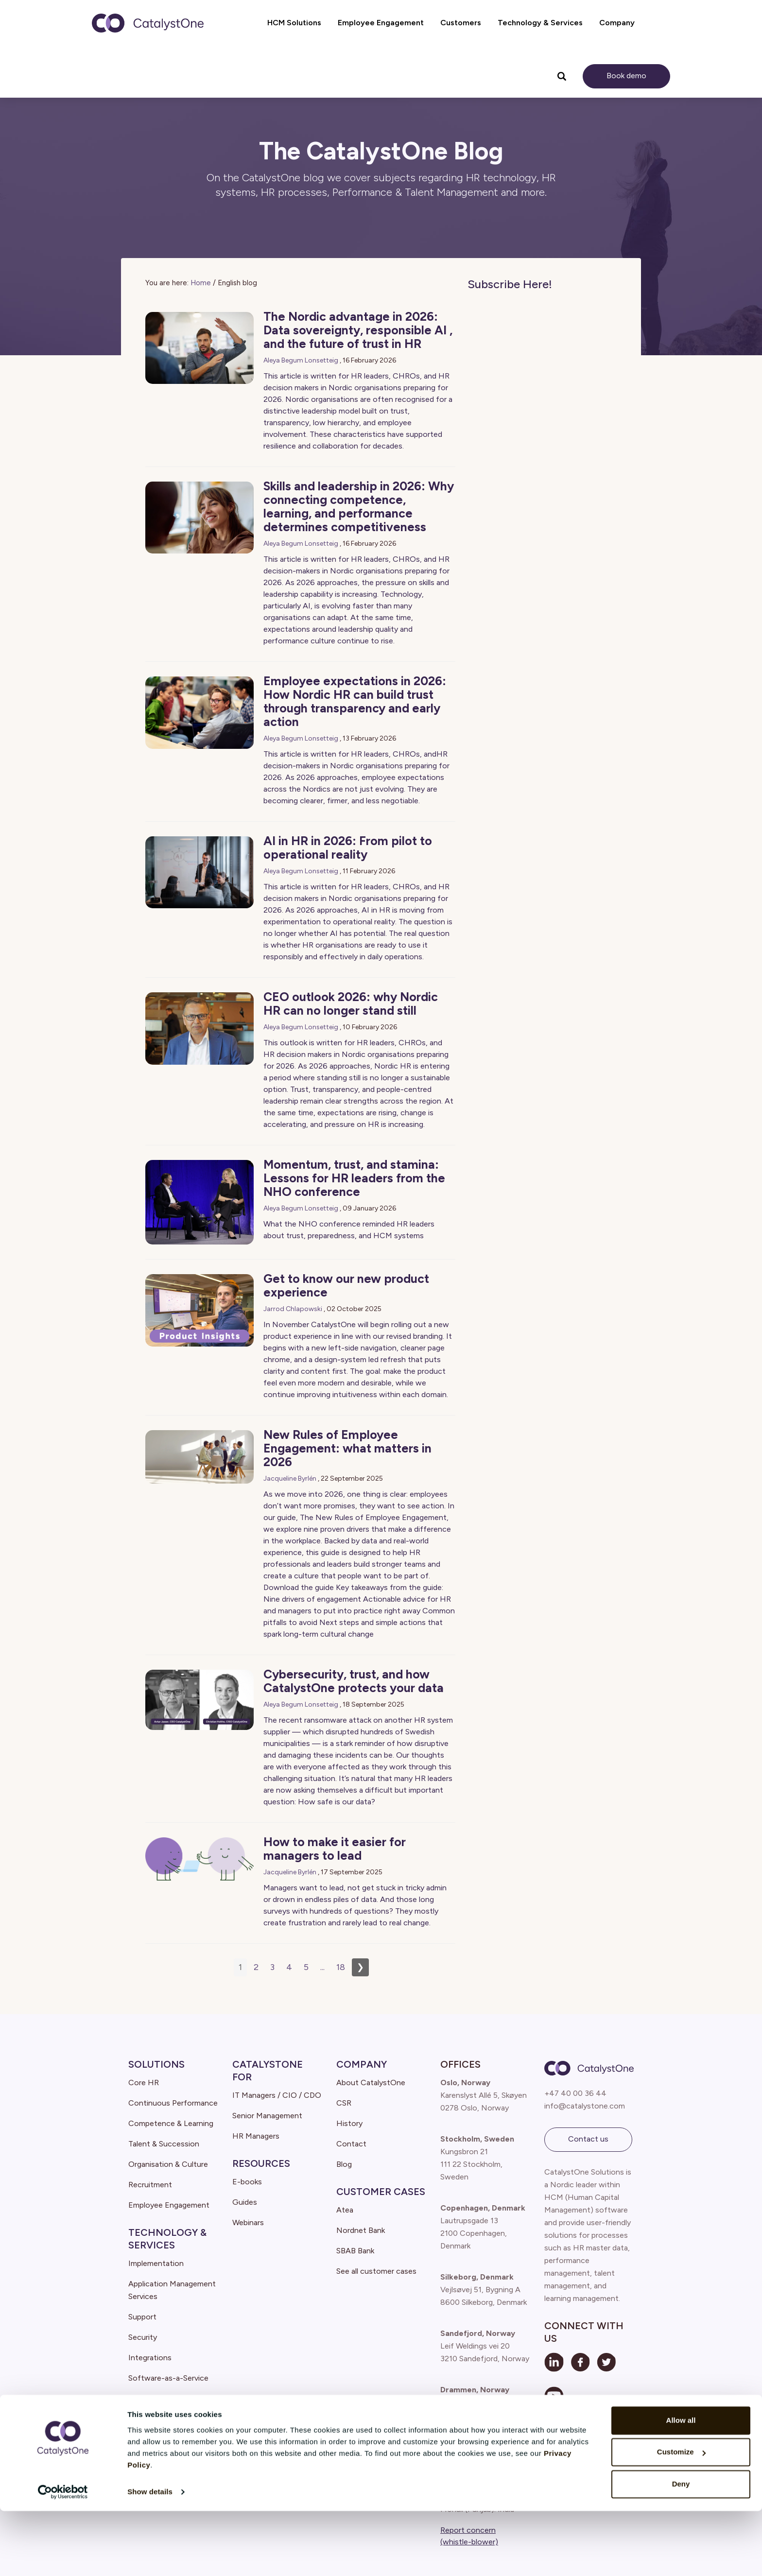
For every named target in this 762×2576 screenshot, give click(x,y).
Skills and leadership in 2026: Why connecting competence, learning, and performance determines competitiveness (358, 506)
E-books (247, 2181)
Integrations (150, 2357)
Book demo (626, 75)
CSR (343, 2103)
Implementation (156, 2263)
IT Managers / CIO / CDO (276, 2095)
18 (340, 1967)
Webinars (248, 2222)
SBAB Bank (355, 2250)
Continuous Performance (173, 2103)
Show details (150, 2557)
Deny (681, 2549)
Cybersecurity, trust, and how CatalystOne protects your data (353, 1681)
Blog (344, 2164)
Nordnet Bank (360, 2230)
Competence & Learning (170, 2123)
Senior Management (267, 2115)
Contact (351, 2143)
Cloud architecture (161, 2398)
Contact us (588, 2139)
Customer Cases (380, 2191)
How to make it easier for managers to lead (334, 1848)
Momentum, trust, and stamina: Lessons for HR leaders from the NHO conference (354, 1178)
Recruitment (150, 2184)
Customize (681, 2517)
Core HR (143, 2082)
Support (142, 2316)
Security (142, 2337)
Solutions (156, 2064)
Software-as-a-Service (168, 2378)
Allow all (681, 2485)
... (322, 1967)
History (349, 2123)
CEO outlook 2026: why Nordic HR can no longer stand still (350, 1003)
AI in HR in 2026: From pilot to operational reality (347, 847)
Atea (344, 2209)
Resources (261, 2163)
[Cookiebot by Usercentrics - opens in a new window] (62, 2557)
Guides (244, 2202)
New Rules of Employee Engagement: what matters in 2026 (347, 1448)
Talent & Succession (163, 2143)
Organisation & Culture (168, 2164)
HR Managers (255, 2136)
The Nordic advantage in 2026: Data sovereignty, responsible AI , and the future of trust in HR (357, 330)
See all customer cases (376, 2271)
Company (361, 2064)
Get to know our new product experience (346, 1285)
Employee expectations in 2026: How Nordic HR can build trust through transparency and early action (354, 701)
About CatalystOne (370, 2082)
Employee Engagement (168, 2205)
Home (200, 282)
